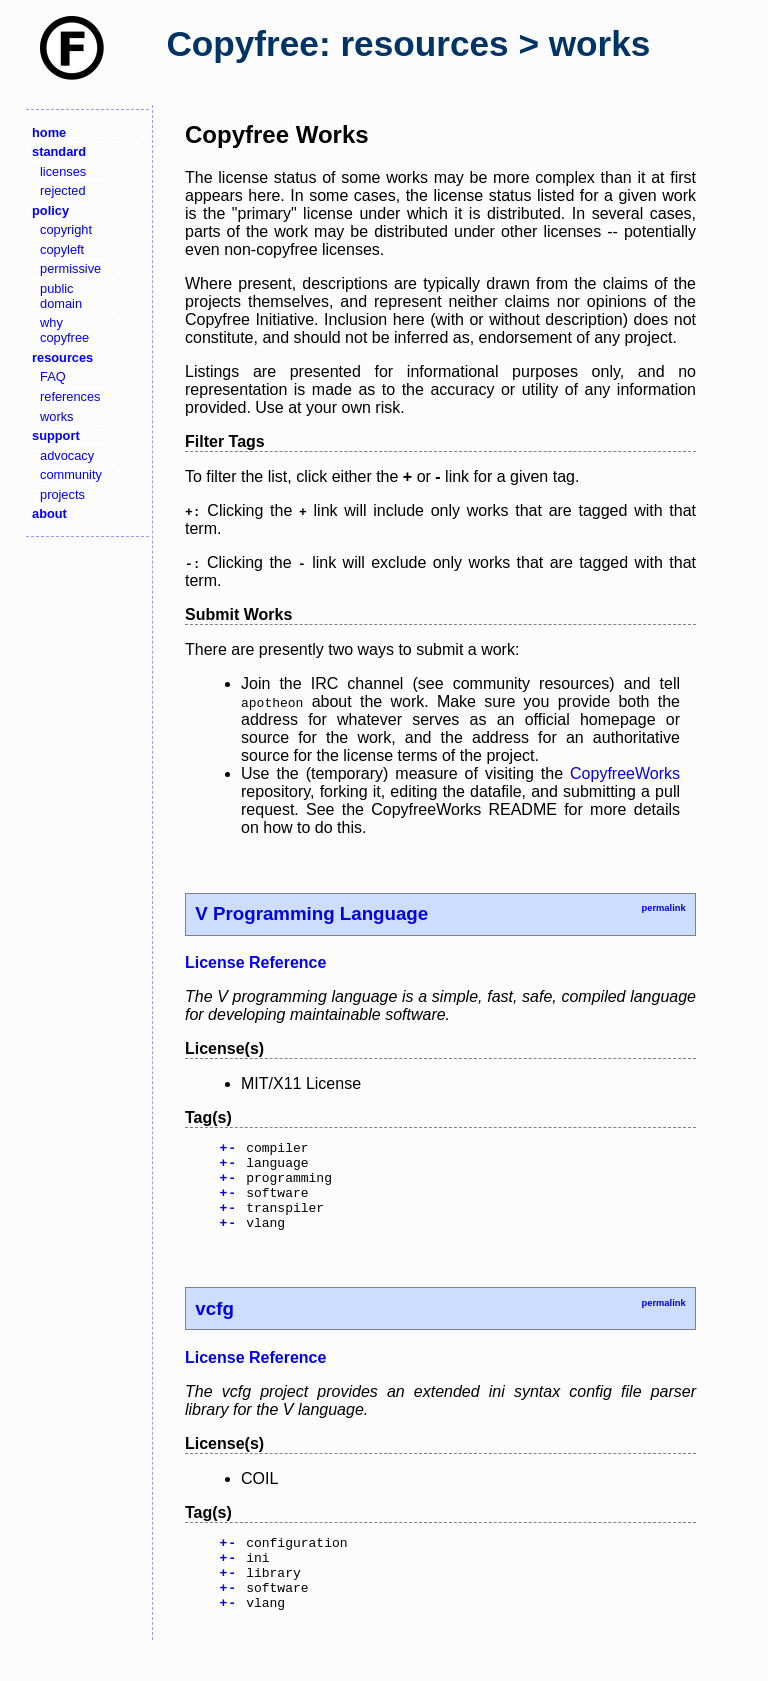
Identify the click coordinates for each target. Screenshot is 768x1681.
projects (62, 494)
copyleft (62, 249)
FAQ (53, 376)
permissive (70, 268)
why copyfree (64, 330)
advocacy (67, 455)
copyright (66, 229)
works (56, 416)
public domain (61, 296)
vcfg (214, 1326)
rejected (63, 190)
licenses (63, 171)
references (70, 396)
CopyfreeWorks (625, 773)
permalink (663, 908)
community (71, 474)
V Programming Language (311, 913)
